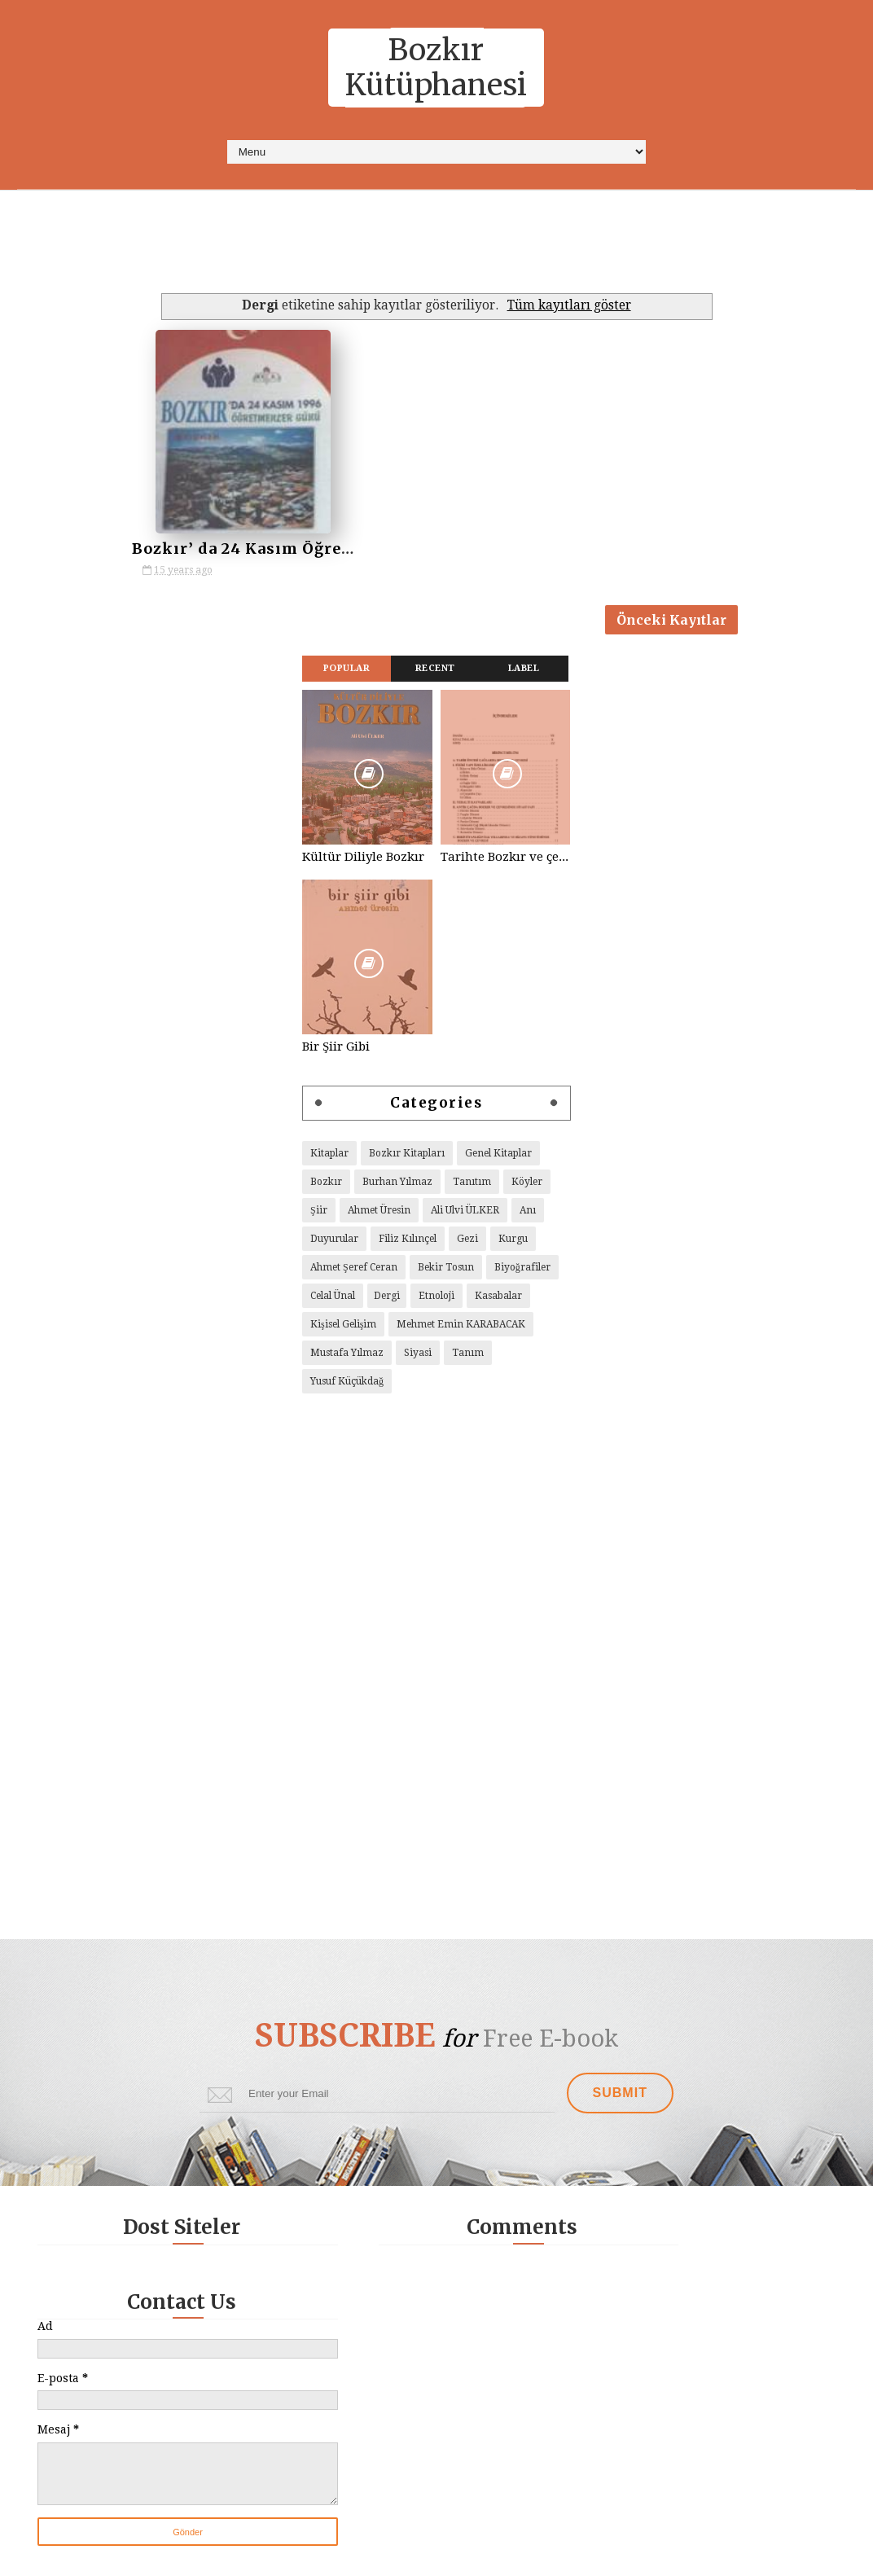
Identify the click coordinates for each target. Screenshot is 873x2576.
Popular (347, 672)
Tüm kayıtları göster (569, 305)
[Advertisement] (430, 247)
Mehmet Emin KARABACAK (461, 1328)
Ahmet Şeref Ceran (353, 1271)
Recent (435, 672)
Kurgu (513, 1243)
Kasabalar (498, 1300)
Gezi (467, 1243)
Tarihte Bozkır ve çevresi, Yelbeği (506, 861)
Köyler (526, 1185)
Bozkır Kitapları (407, 1157)
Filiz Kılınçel (407, 1243)
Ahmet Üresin (379, 1214)
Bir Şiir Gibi (336, 1050)
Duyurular (334, 1243)
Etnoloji (436, 1300)
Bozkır (326, 1185)
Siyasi (418, 1357)
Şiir (318, 1214)
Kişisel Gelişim (343, 1328)
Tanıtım (472, 1185)
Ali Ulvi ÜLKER (465, 1214)
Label (524, 672)
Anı (528, 1214)
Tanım (468, 1357)
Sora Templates (394, 2554)
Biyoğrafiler (522, 1271)
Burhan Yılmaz (397, 1185)
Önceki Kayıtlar (671, 621)
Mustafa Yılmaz (347, 1357)
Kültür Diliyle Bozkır (363, 861)
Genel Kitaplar (498, 1157)
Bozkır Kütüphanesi (436, 67)
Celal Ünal (332, 1300)
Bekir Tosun (446, 1271)
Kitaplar (329, 1157)
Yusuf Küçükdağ (347, 1385)
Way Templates (544, 2554)
